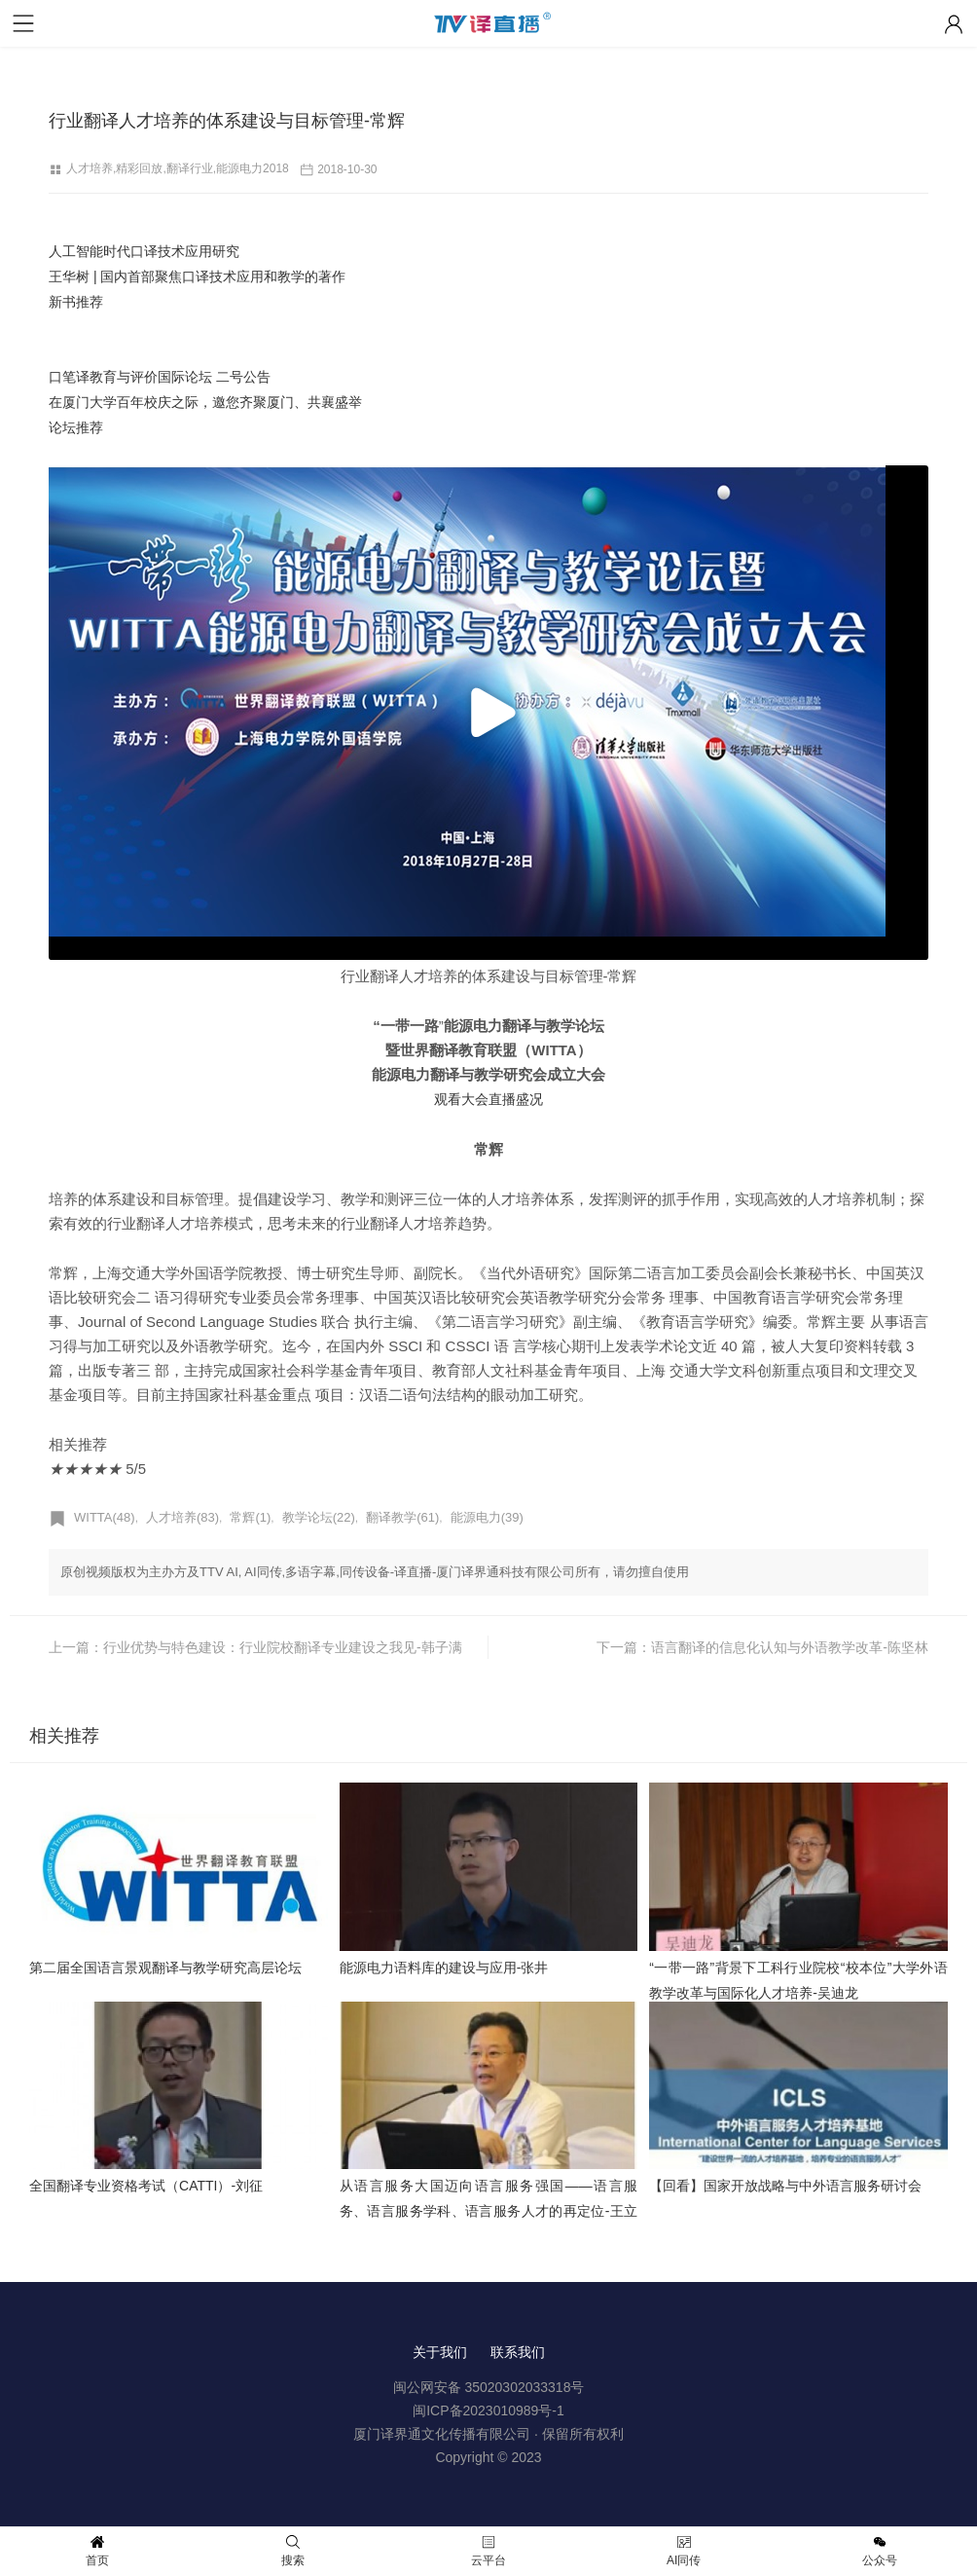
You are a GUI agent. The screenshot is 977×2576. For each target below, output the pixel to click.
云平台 (488, 2551)
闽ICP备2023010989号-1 (488, 2410)
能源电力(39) (487, 1517)
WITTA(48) (104, 1517)
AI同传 (684, 2551)
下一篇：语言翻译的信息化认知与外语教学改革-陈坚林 (762, 1647)
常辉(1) (250, 1517)
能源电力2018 (252, 168)
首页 (97, 2551)
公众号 (879, 2551)
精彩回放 (139, 168)
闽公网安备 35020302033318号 (489, 2387)
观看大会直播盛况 (488, 1099)
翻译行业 (189, 168)
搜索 (293, 2551)
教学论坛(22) (318, 1517)
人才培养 (89, 168)
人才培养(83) (182, 1517)
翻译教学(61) (402, 1517)
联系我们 (517, 2352)
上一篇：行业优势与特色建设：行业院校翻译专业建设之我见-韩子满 (255, 1647)
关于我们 (440, 2352)
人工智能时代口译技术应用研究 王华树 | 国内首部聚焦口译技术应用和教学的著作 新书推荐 (197, 276)
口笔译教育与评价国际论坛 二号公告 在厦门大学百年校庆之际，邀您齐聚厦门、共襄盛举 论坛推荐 (205, 402)
